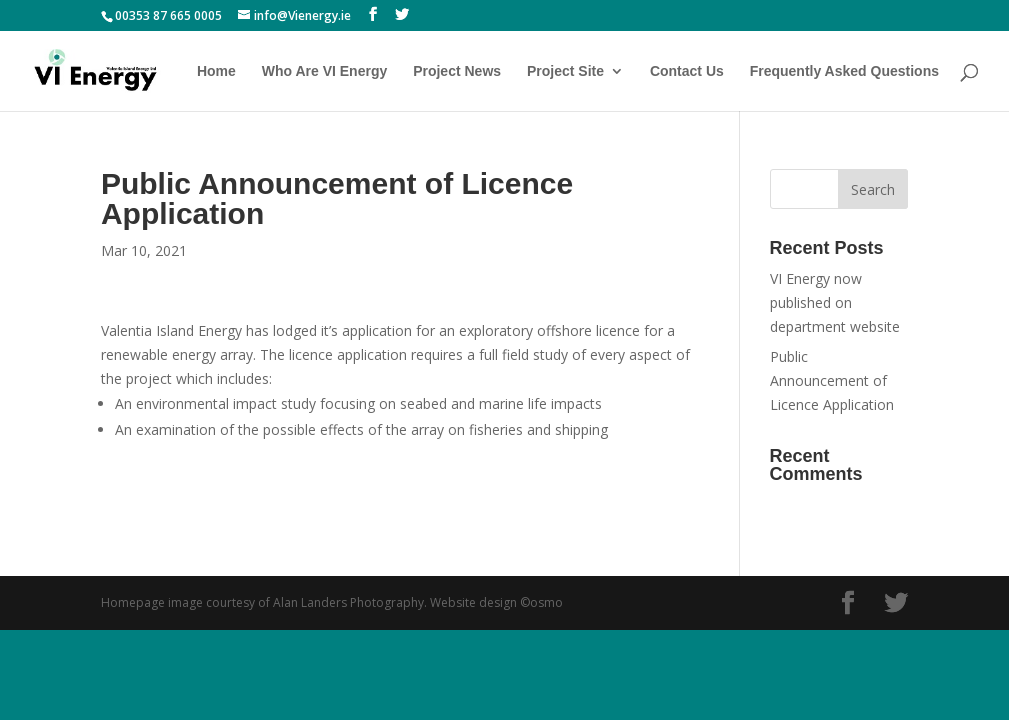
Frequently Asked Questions (844, 71)
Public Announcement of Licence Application (832, 380)
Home (216, 71)
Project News (457, 71)
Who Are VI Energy (325, 71)
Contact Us (687, 71)
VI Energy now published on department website (835, 302)
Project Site (565, 71)
